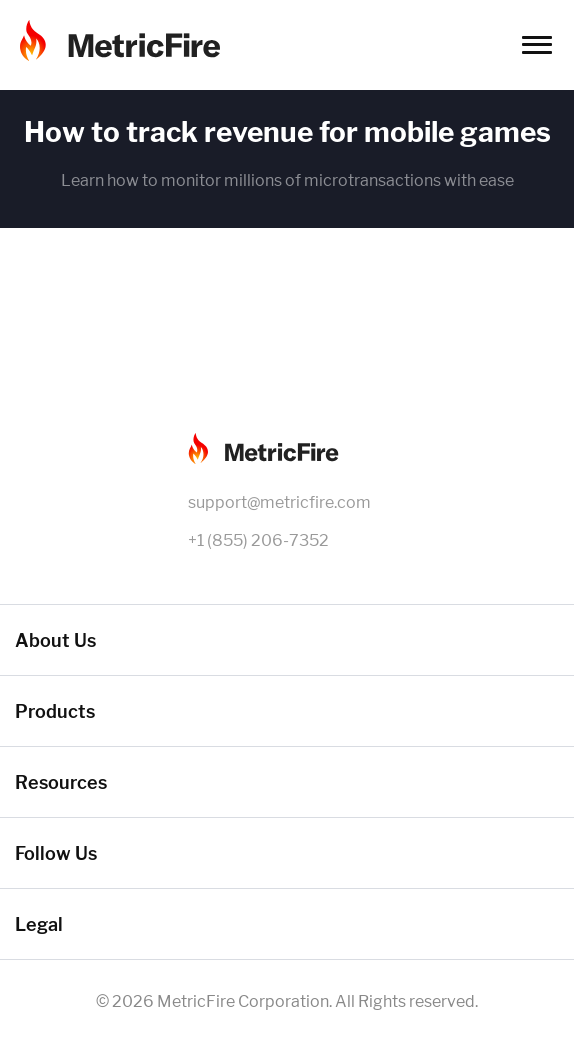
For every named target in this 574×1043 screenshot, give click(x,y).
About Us (55, 640)
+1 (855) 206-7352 (258, 540)
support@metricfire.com (279, 502)
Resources (61, 782)
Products (55, 711)
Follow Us (56, 853)
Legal (39, 924)
